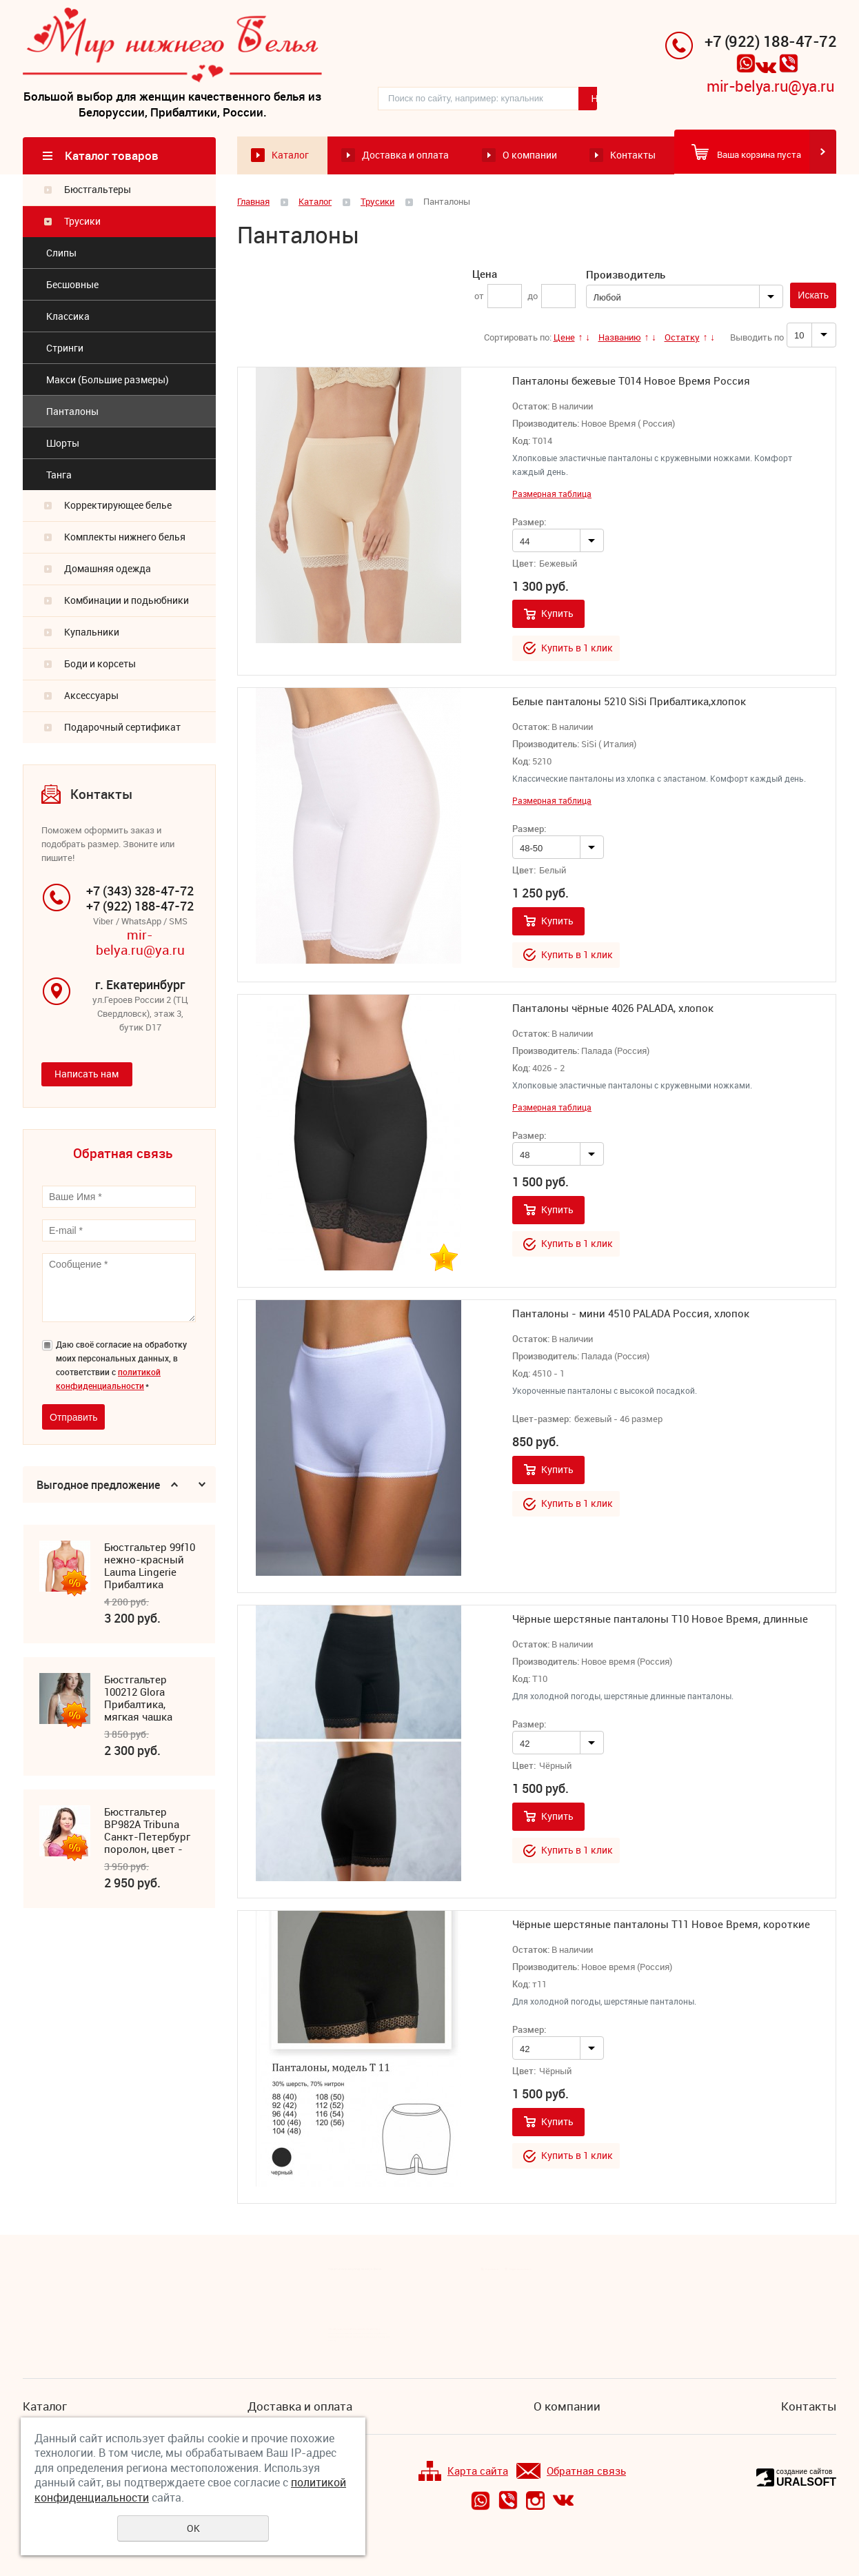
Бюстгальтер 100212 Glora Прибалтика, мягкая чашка (138, 1699)
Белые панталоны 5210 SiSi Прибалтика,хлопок (629, 702)
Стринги (64, 348)
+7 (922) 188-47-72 (770, 42)
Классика (68, 316)
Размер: (529, 523)
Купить (557, 614)
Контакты (633, 156)
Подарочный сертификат (122, 727)
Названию (619, 338)
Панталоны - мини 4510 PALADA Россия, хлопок (630, 1314)
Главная (253, 202)
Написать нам (86, 1075)
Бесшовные (72, 285)
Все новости (491, 2269)
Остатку (682, 338)
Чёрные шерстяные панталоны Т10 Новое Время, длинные (660, 1619)
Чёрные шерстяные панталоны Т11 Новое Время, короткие (661, 1924)
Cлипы (61, 253)
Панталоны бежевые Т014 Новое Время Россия (631, 381)
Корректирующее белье (118, 505)
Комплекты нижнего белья (124, 537)
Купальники (91, 632)
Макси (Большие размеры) (107, 380)
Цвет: (524, 564)
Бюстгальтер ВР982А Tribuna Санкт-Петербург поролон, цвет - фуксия (147, 1831)
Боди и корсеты (100, 664)
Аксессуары (91, 695)
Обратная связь (571, 2472)
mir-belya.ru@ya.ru (770, 87)
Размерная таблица (552, 494)
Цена (484, 274)
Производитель (625, 275)
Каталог (290, 156)
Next (202, 1486)
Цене (564, 338)
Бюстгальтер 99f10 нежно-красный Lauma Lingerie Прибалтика (149, 1567)
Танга (59, 475)
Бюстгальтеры (97, 189)
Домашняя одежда (107, 569)
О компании (530, 156)
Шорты (62, 443)
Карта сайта (463, 2472)
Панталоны (72, 411)
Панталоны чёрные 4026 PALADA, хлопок (613, 1008)
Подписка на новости (520, 2269)
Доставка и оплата (405, 156)
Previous (174, 1486)
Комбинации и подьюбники (126, 600)
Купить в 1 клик (577, 648)
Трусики (82, 221)
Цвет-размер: (541, 1420)
